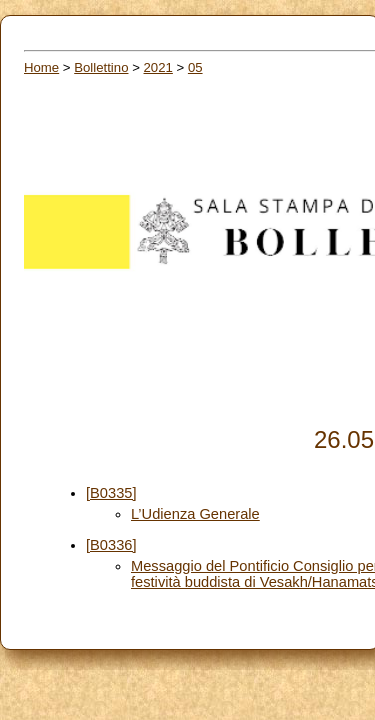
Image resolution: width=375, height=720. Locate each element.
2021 (158, 67)
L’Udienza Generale (195, 514)
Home (41, 67)
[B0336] (111, 545)
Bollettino (101, 67)
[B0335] (111, 493)
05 (195, 67)
